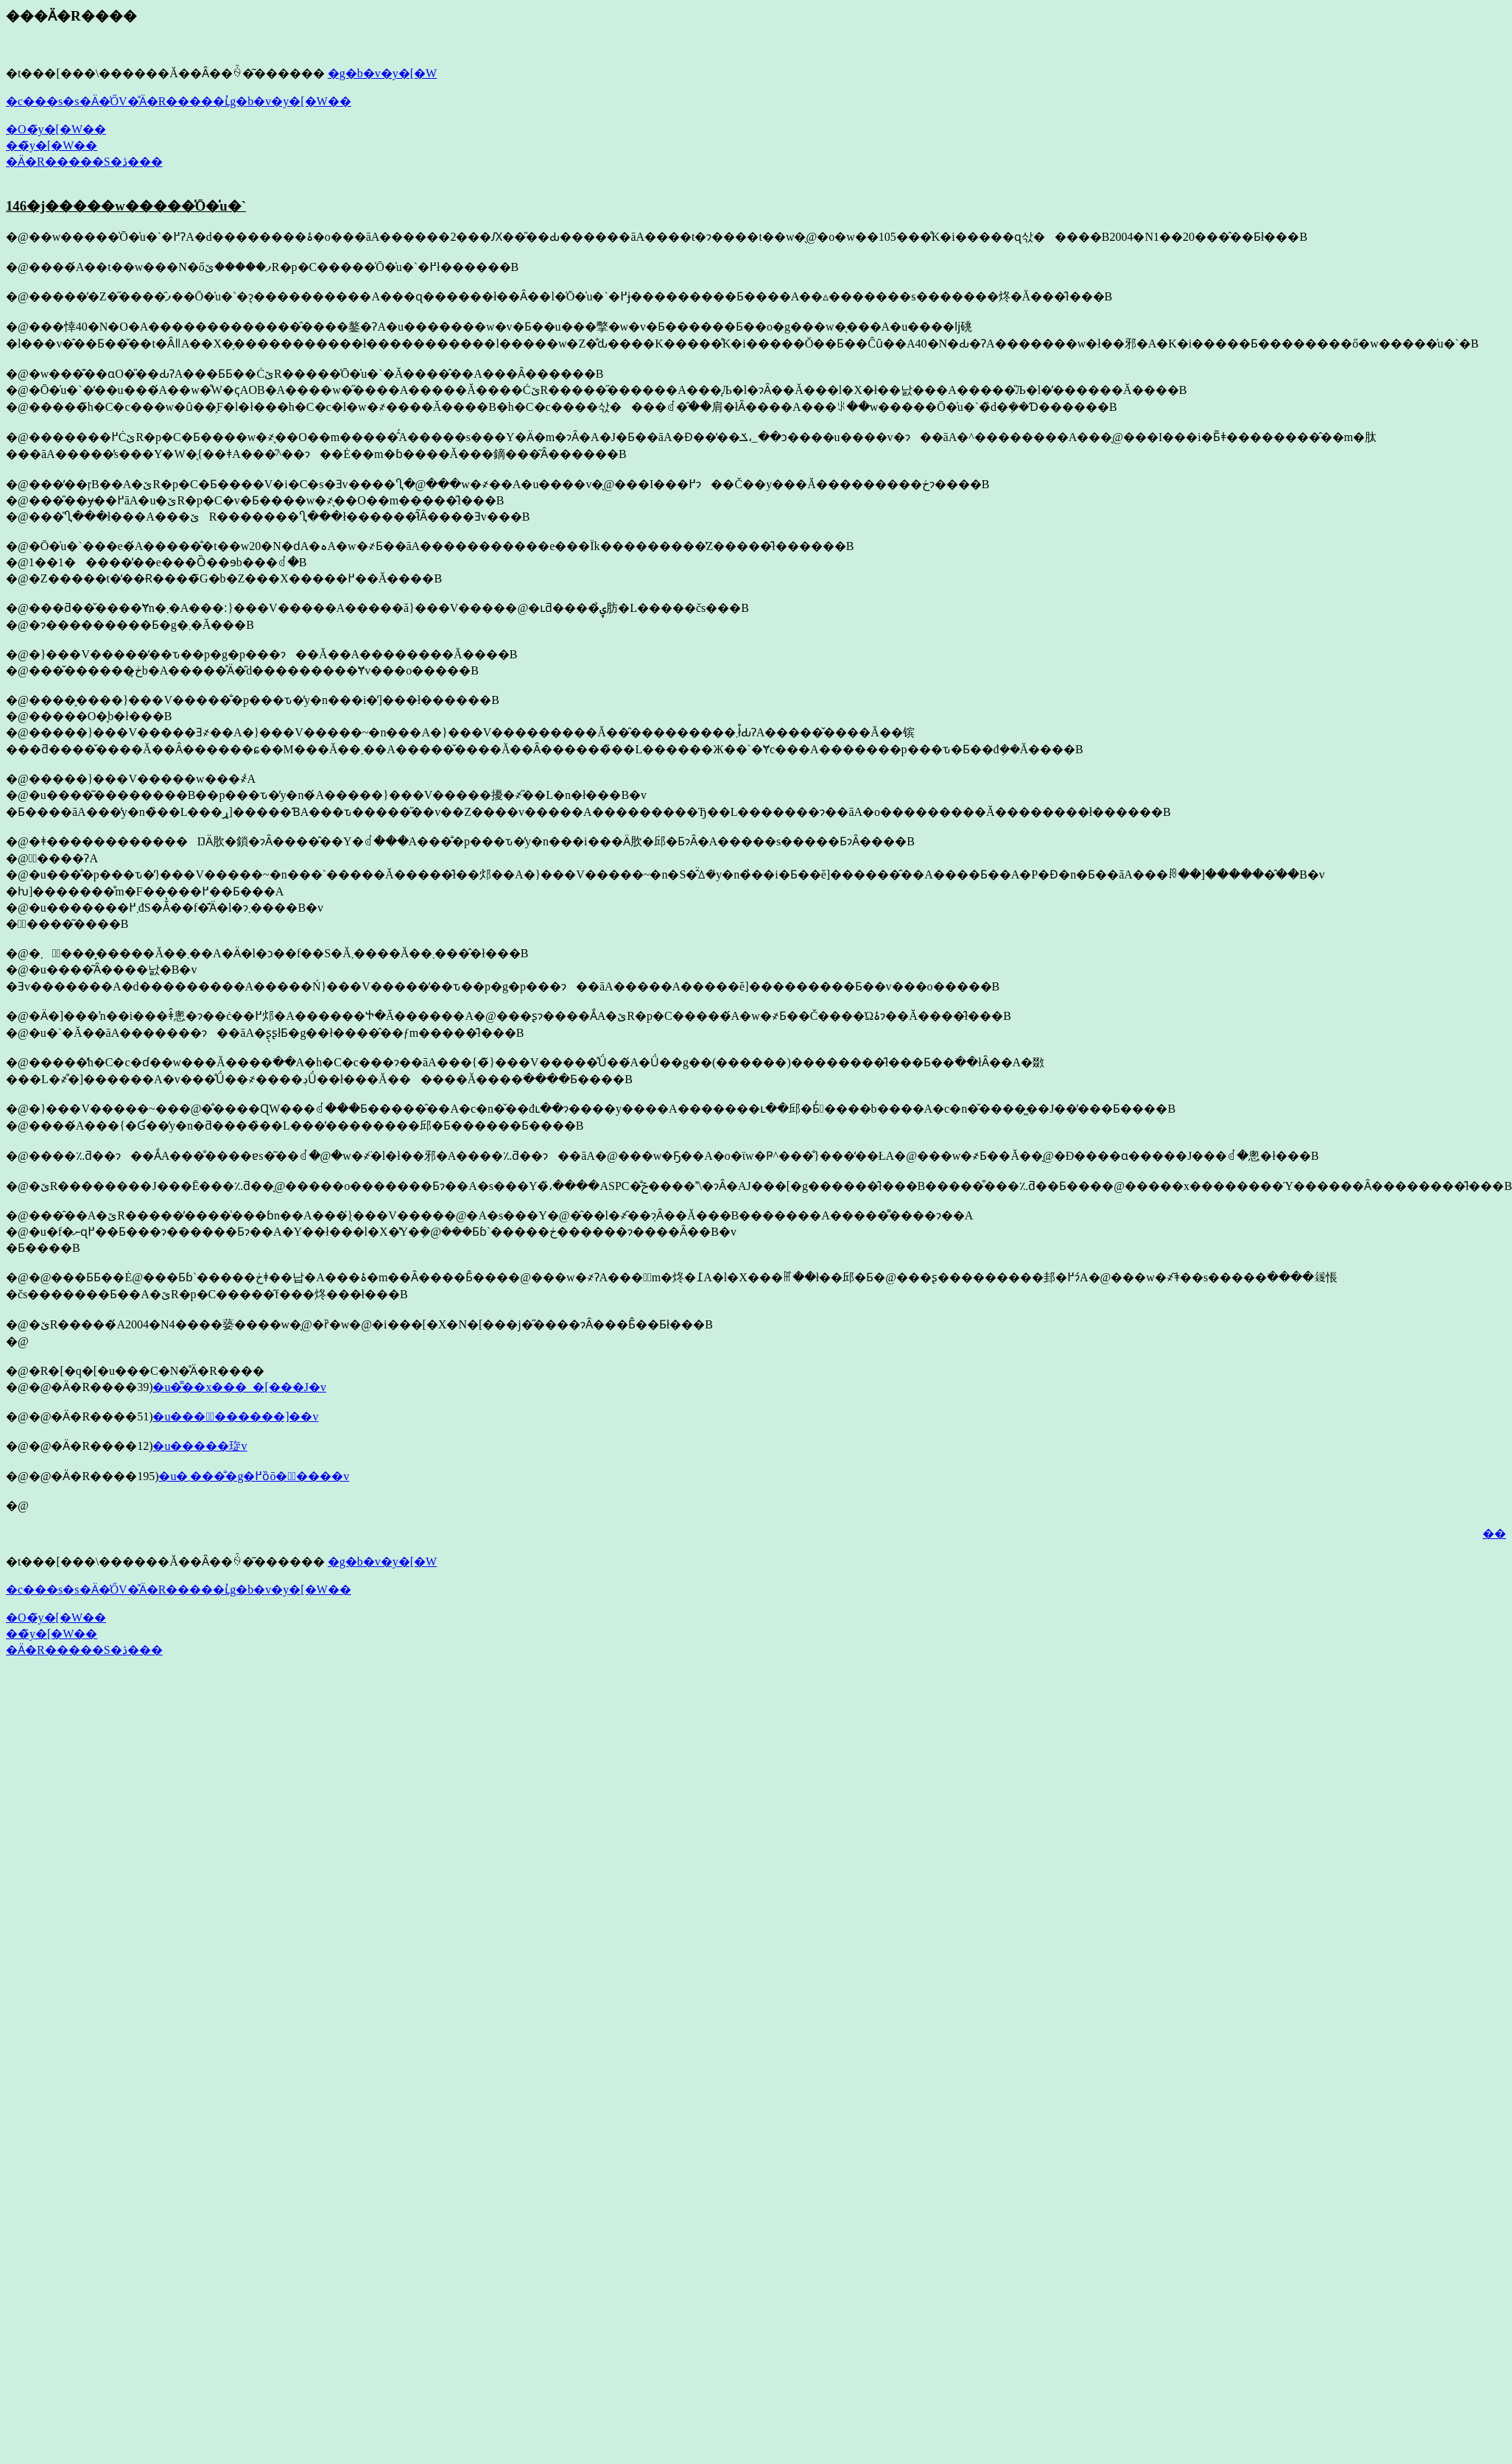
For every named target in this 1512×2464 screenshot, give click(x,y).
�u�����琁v (199, 1446)
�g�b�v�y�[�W (382, 73)
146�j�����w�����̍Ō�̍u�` (126, 206)
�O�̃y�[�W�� (56, 129)
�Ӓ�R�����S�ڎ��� (84, 161)
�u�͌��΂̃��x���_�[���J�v (239, 1387)
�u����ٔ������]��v (235, 1416)
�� (1494, 1533)
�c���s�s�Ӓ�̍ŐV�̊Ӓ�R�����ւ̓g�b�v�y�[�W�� (178, 101)
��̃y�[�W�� (51, 145)
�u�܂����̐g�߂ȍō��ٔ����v (253, 1476)
